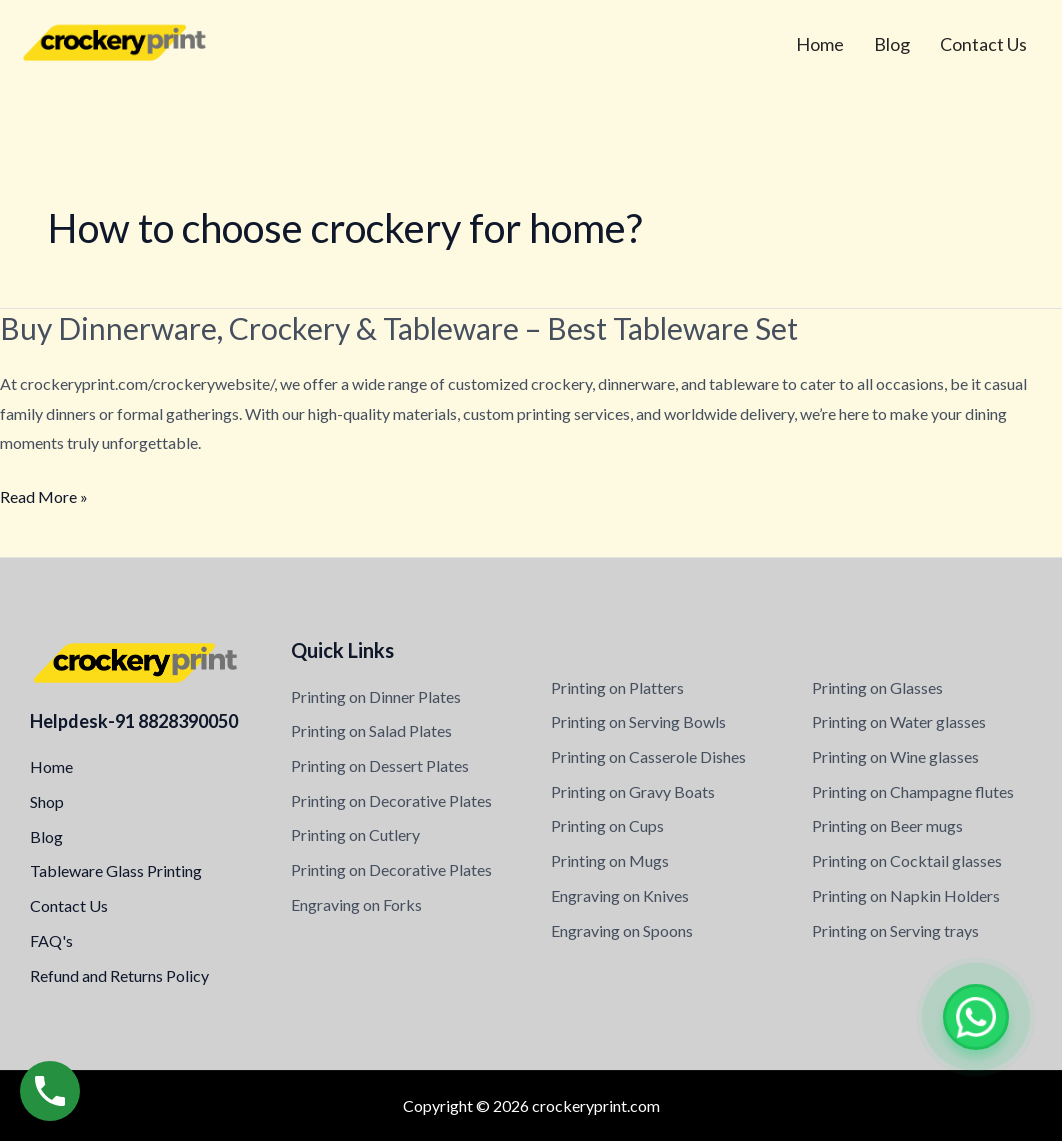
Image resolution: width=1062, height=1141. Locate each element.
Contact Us (983, 44)
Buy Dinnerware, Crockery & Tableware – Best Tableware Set (399, 328)
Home (820, 44)
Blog (892, 44)
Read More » (44, 497)
